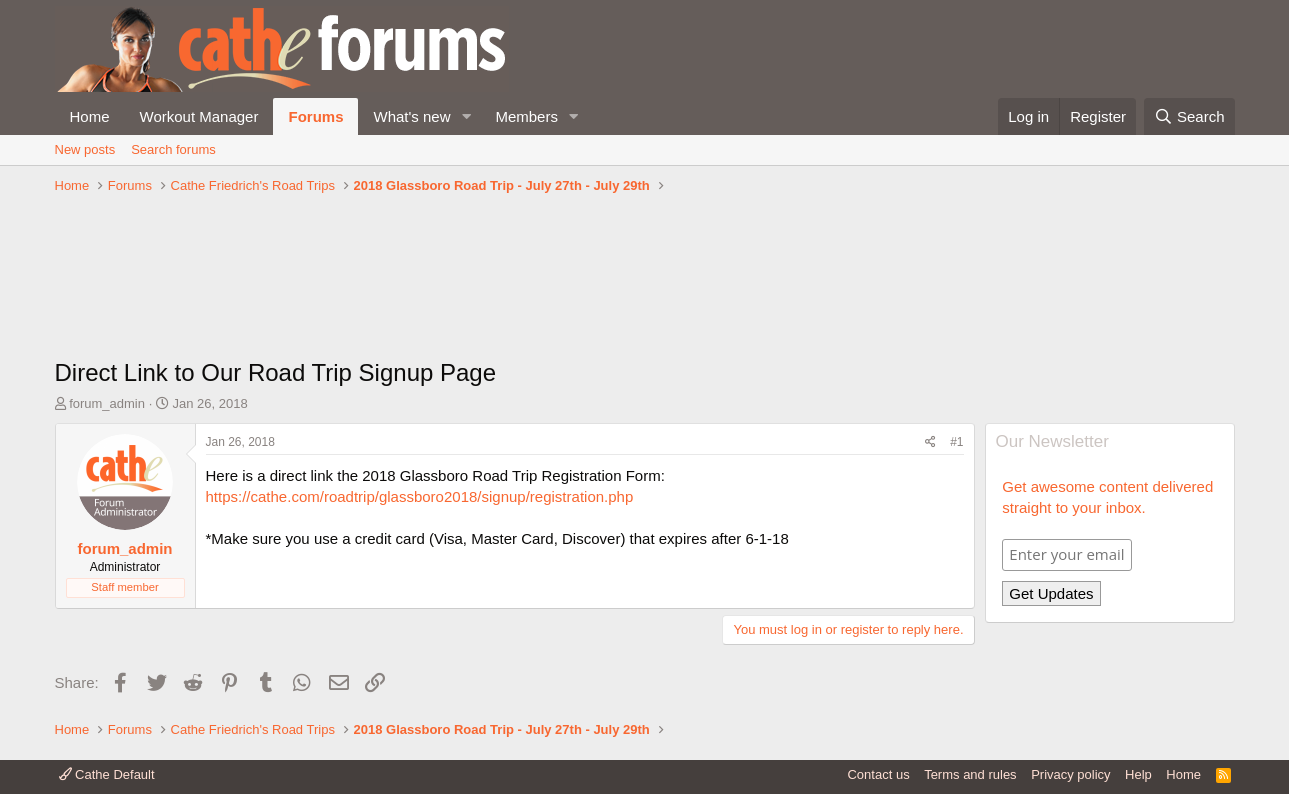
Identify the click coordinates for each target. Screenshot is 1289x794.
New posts (85, 149)
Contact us (878, 774)
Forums (315, 116)
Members (526, 116)
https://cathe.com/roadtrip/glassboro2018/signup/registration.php (420, 496)
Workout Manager (199, 116)
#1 (956, 442)
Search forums (173, 149)
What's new (411, 116)
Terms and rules (970, 774)
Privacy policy (1070, 774)
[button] (466, 116)
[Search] (1189, 116)
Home (90, 116)
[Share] (930, 442)
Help (1138, 774)
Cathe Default (107, 774)
